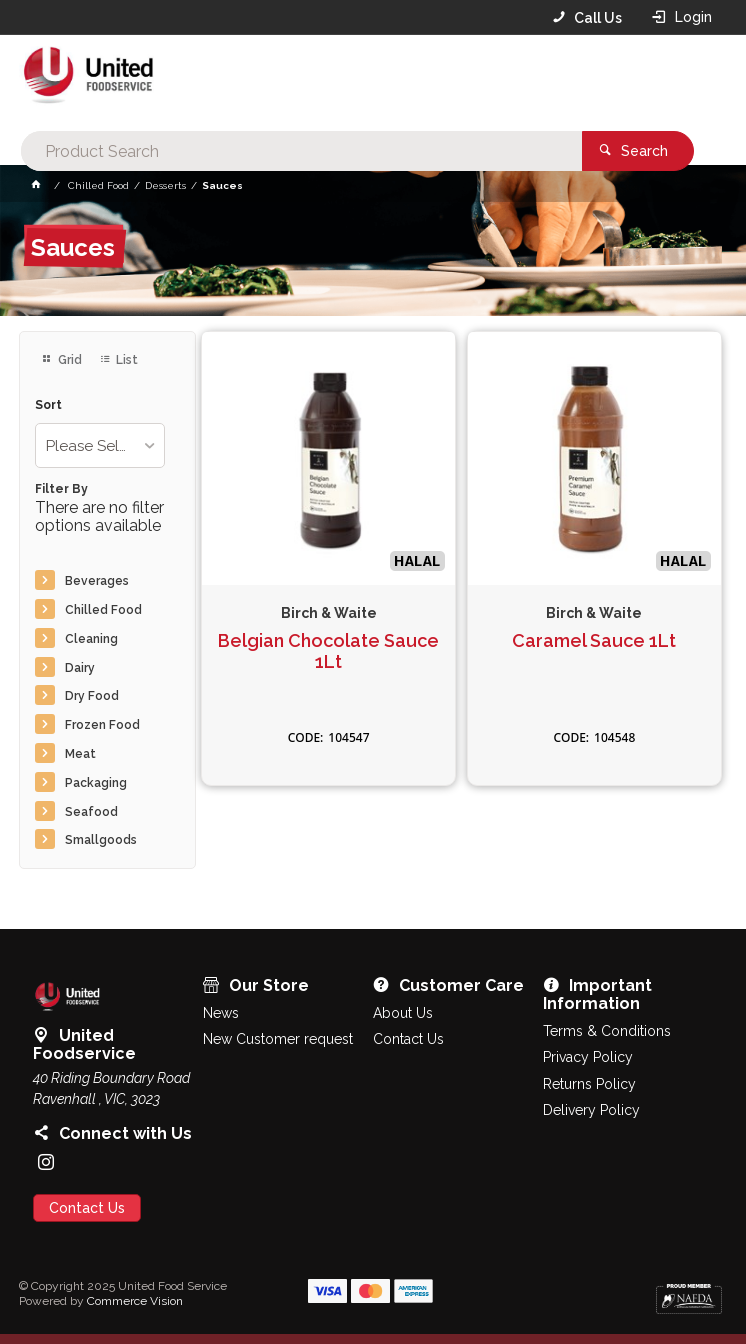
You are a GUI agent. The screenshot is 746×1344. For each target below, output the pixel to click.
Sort (48, 405)
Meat (80, 754)
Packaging (96, 783)
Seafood (91, 812)
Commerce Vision (135, 1301)
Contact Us (87, 1208)
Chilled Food (103, 610)
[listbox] (100, 445)
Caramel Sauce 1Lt (594, 641)
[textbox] (367, 80)
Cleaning (91, 639)
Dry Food (92, 696)
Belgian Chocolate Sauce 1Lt (328, 651)
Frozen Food (102, 725)
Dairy (80, 668)
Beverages (97, 581)
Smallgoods (101, 840)
